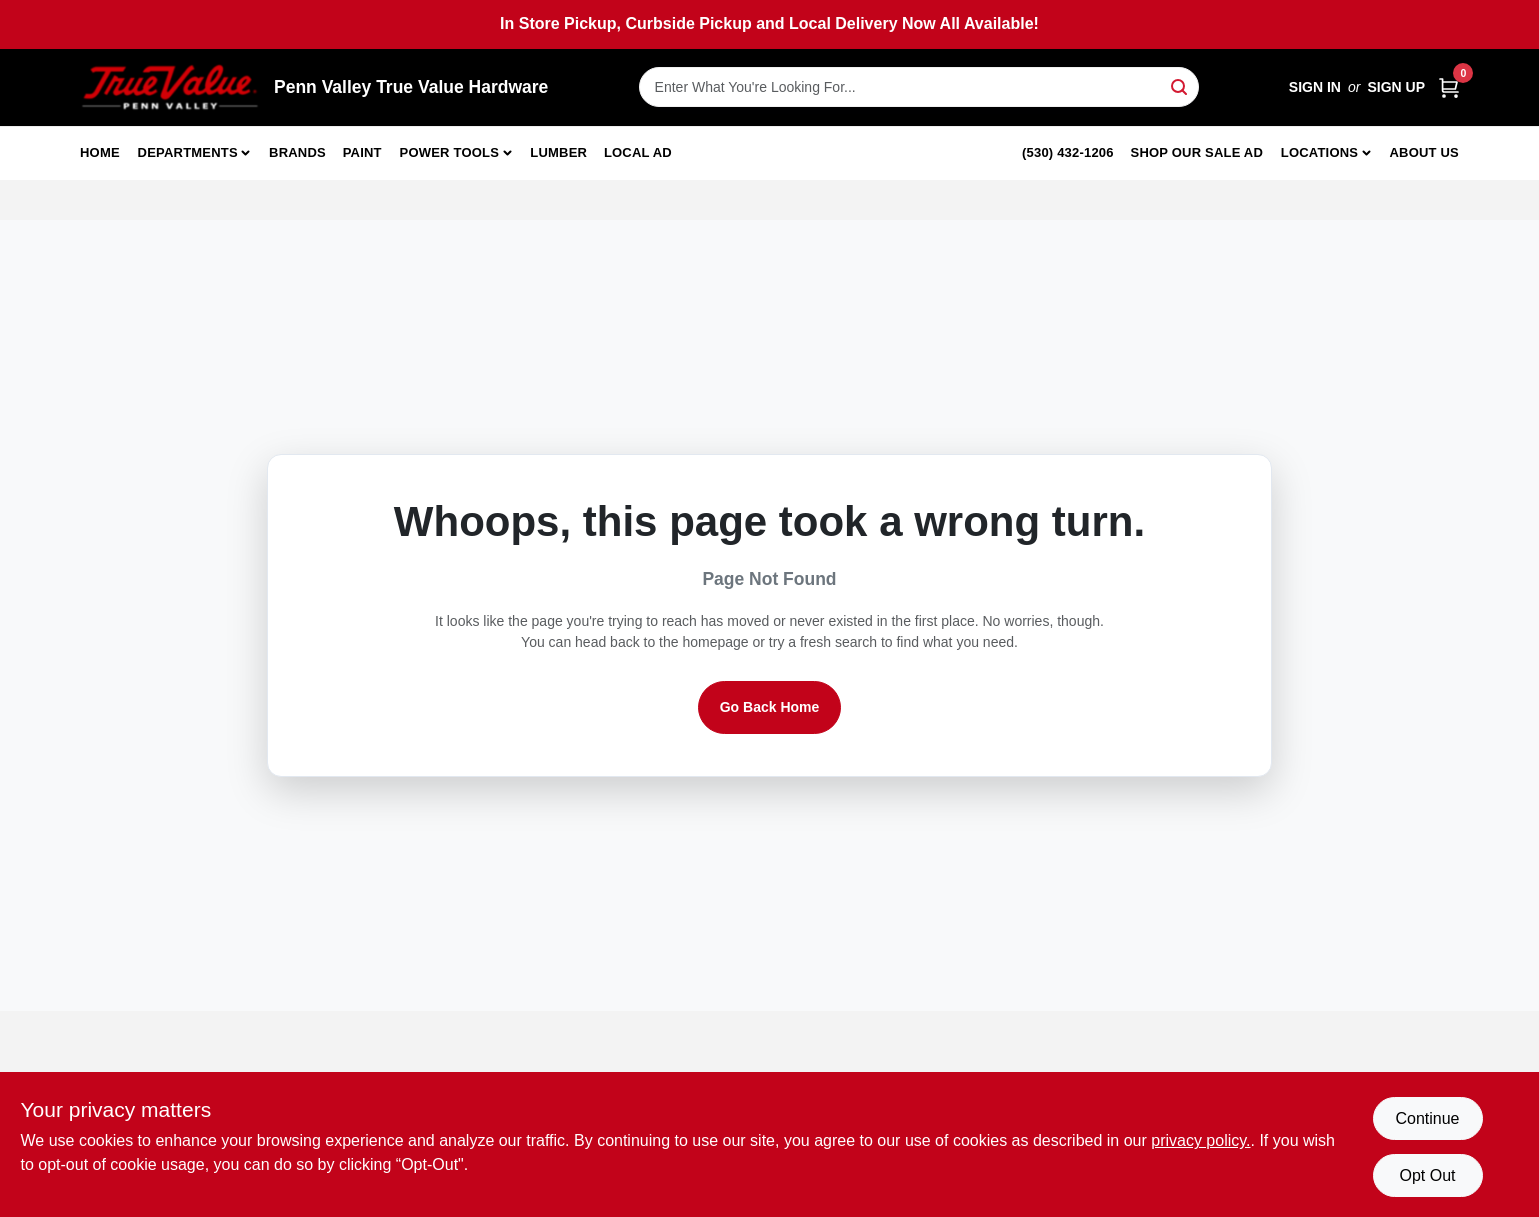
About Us (1425, 152)
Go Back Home (770, 707)
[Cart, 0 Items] (1449, 87)
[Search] (1180, 85)
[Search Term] (919, 87)
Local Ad (638, 152)
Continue (1427, 1118)
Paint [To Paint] (362, 152)
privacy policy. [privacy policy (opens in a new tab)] (1200, 1140)
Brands (297, 152)
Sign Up (1396, 87)
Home (100, 152)
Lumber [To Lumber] (558, 152)
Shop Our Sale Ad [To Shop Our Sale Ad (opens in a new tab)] (1197, 152)
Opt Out (1427, 1175)
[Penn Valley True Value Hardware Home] (170, 87)
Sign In (1315, 87)
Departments (188, 152)
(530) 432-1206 (1068, 152)
